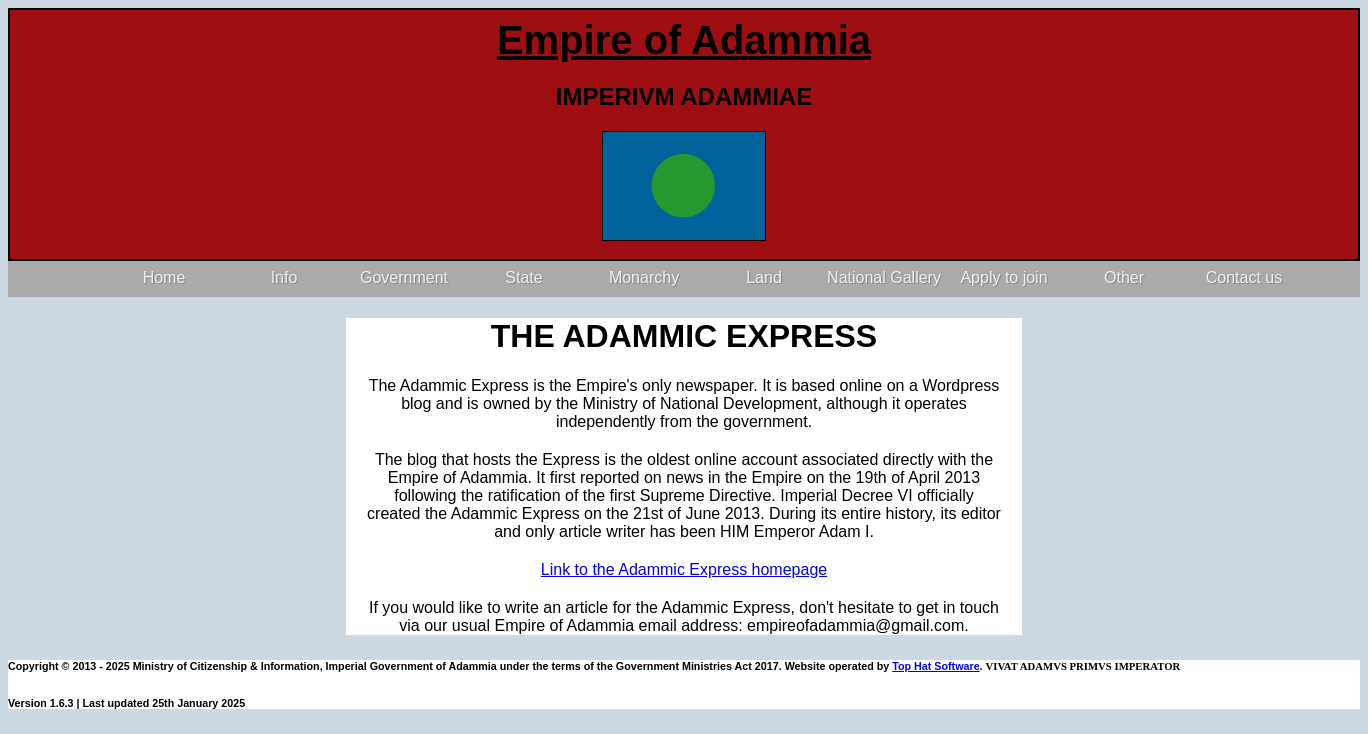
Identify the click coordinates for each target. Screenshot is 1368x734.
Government (404, 277)
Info (284, 277)
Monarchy (644, 277)
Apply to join (1003, 277)
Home (164, 277)
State (523, 277)
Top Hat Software (935, 666)
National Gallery (884, 277)
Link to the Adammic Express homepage (684, 569)
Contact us (1244, 277)
